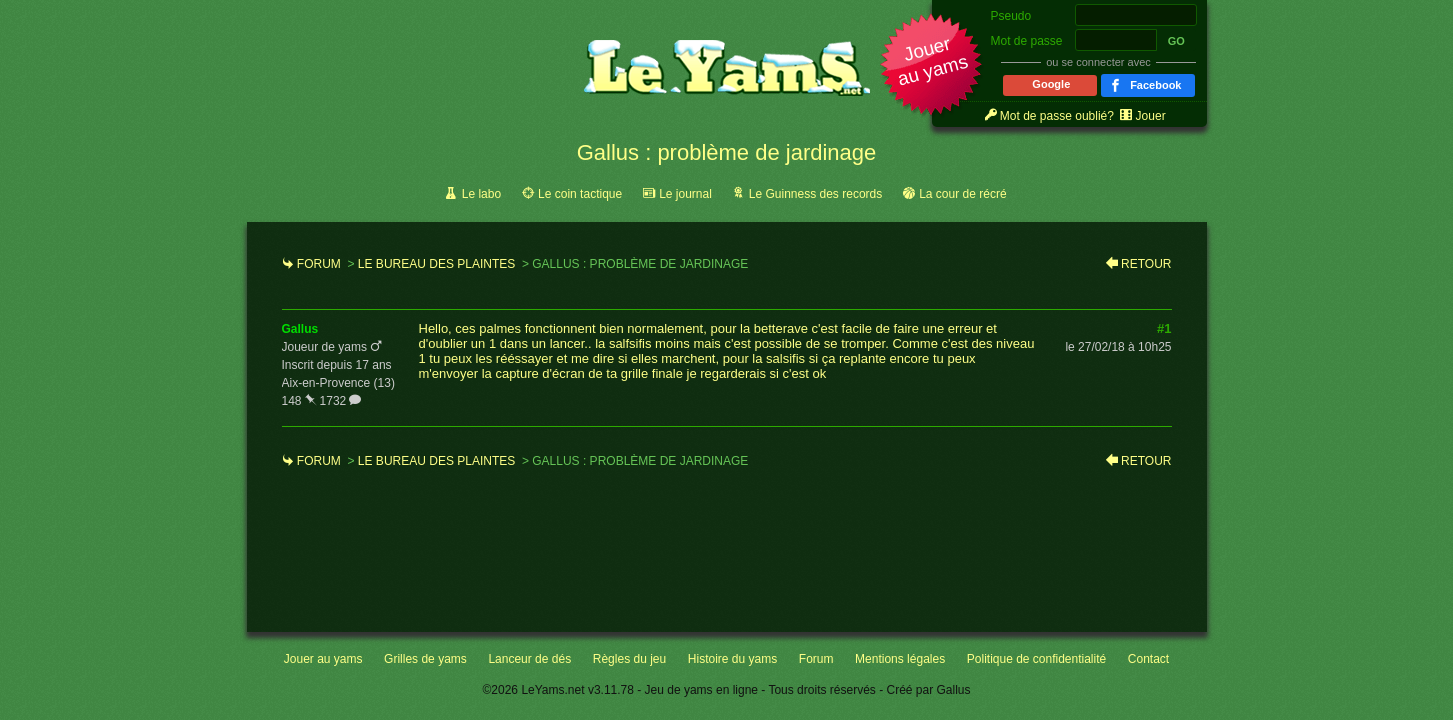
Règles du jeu (629, 659)
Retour (1146, 264)
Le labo (481, 194)
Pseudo (1011, 16)
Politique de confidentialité (1036, 659)
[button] (932, 66)
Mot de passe (1027, 41)
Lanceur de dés (529, 659)
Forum (319, 264)
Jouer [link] (1151, 116)
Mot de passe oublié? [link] (1057, 116)
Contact (1148, 659)
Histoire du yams (732, 659)
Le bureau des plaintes (436, 264)
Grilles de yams (425, 659)
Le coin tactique (580, 194)
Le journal (685, 194)
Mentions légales (900, 659)
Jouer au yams (323, 659)
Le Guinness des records (815, 194)
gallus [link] (300, 329)
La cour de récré (962, 194)
